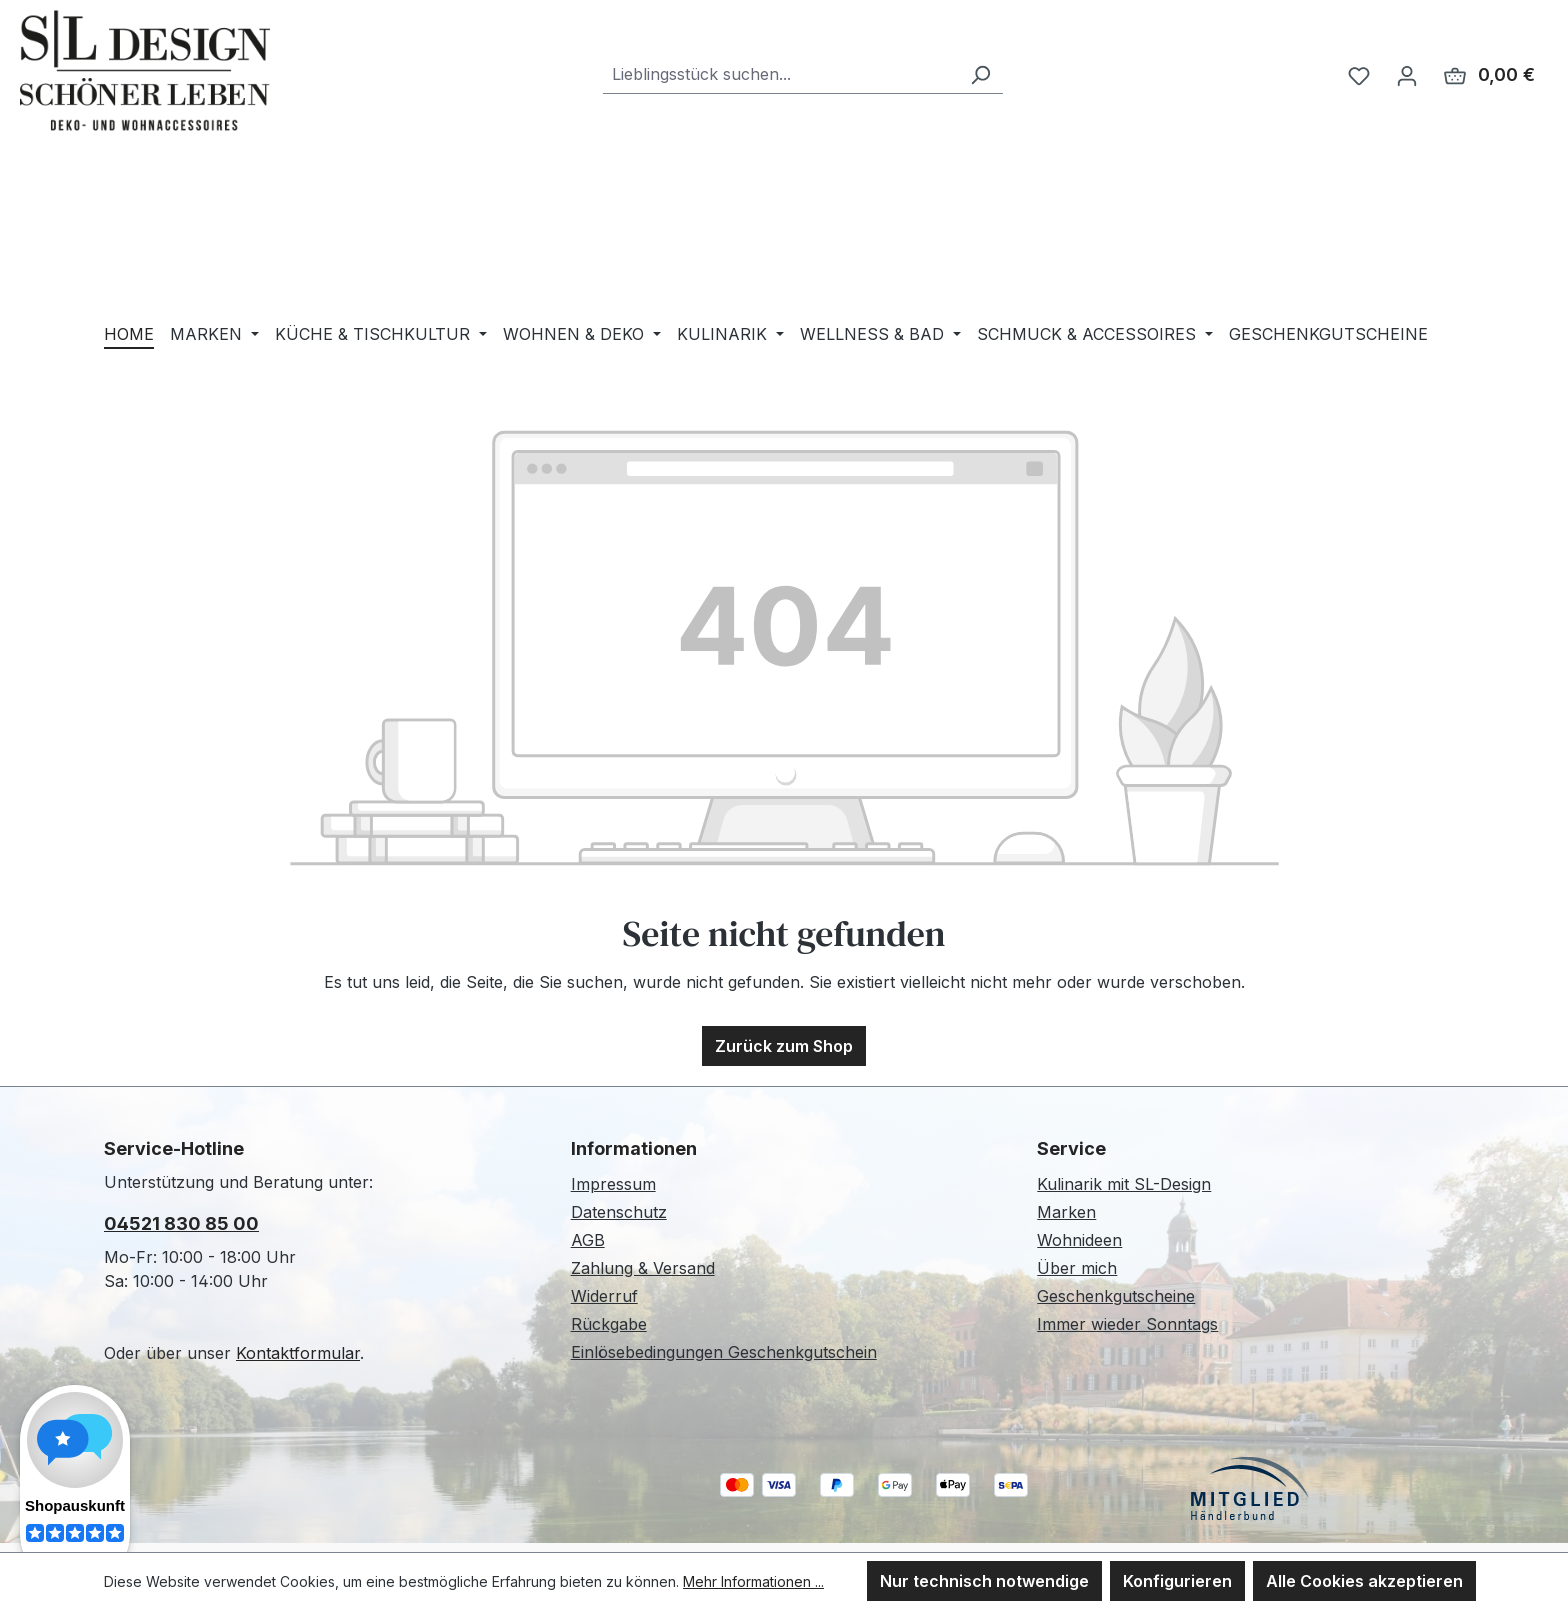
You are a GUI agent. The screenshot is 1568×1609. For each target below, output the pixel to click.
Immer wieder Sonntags (1127, 1324)
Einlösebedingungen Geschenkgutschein (724, 1352)
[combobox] (780, 74)
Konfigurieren (1177, 1581)
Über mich (1077, 1268)
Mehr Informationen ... (753, 1581)
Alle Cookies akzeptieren (1364, 1581)
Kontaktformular (298, 1353)
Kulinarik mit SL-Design (1124, 1184)
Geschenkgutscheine (1116, 1296)
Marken (1066, 1212)
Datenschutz (619, 1212)
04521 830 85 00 (181, 1223)
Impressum (613, 1184)
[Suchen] (980, 74)
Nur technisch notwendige (984, 1581)
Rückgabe (609, 1324)
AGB (588, 1240)
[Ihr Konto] (1407, 75)
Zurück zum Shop (784, 1046)
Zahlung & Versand (643, 1268)
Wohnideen (1079, 1240)
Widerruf (604, 1296)
